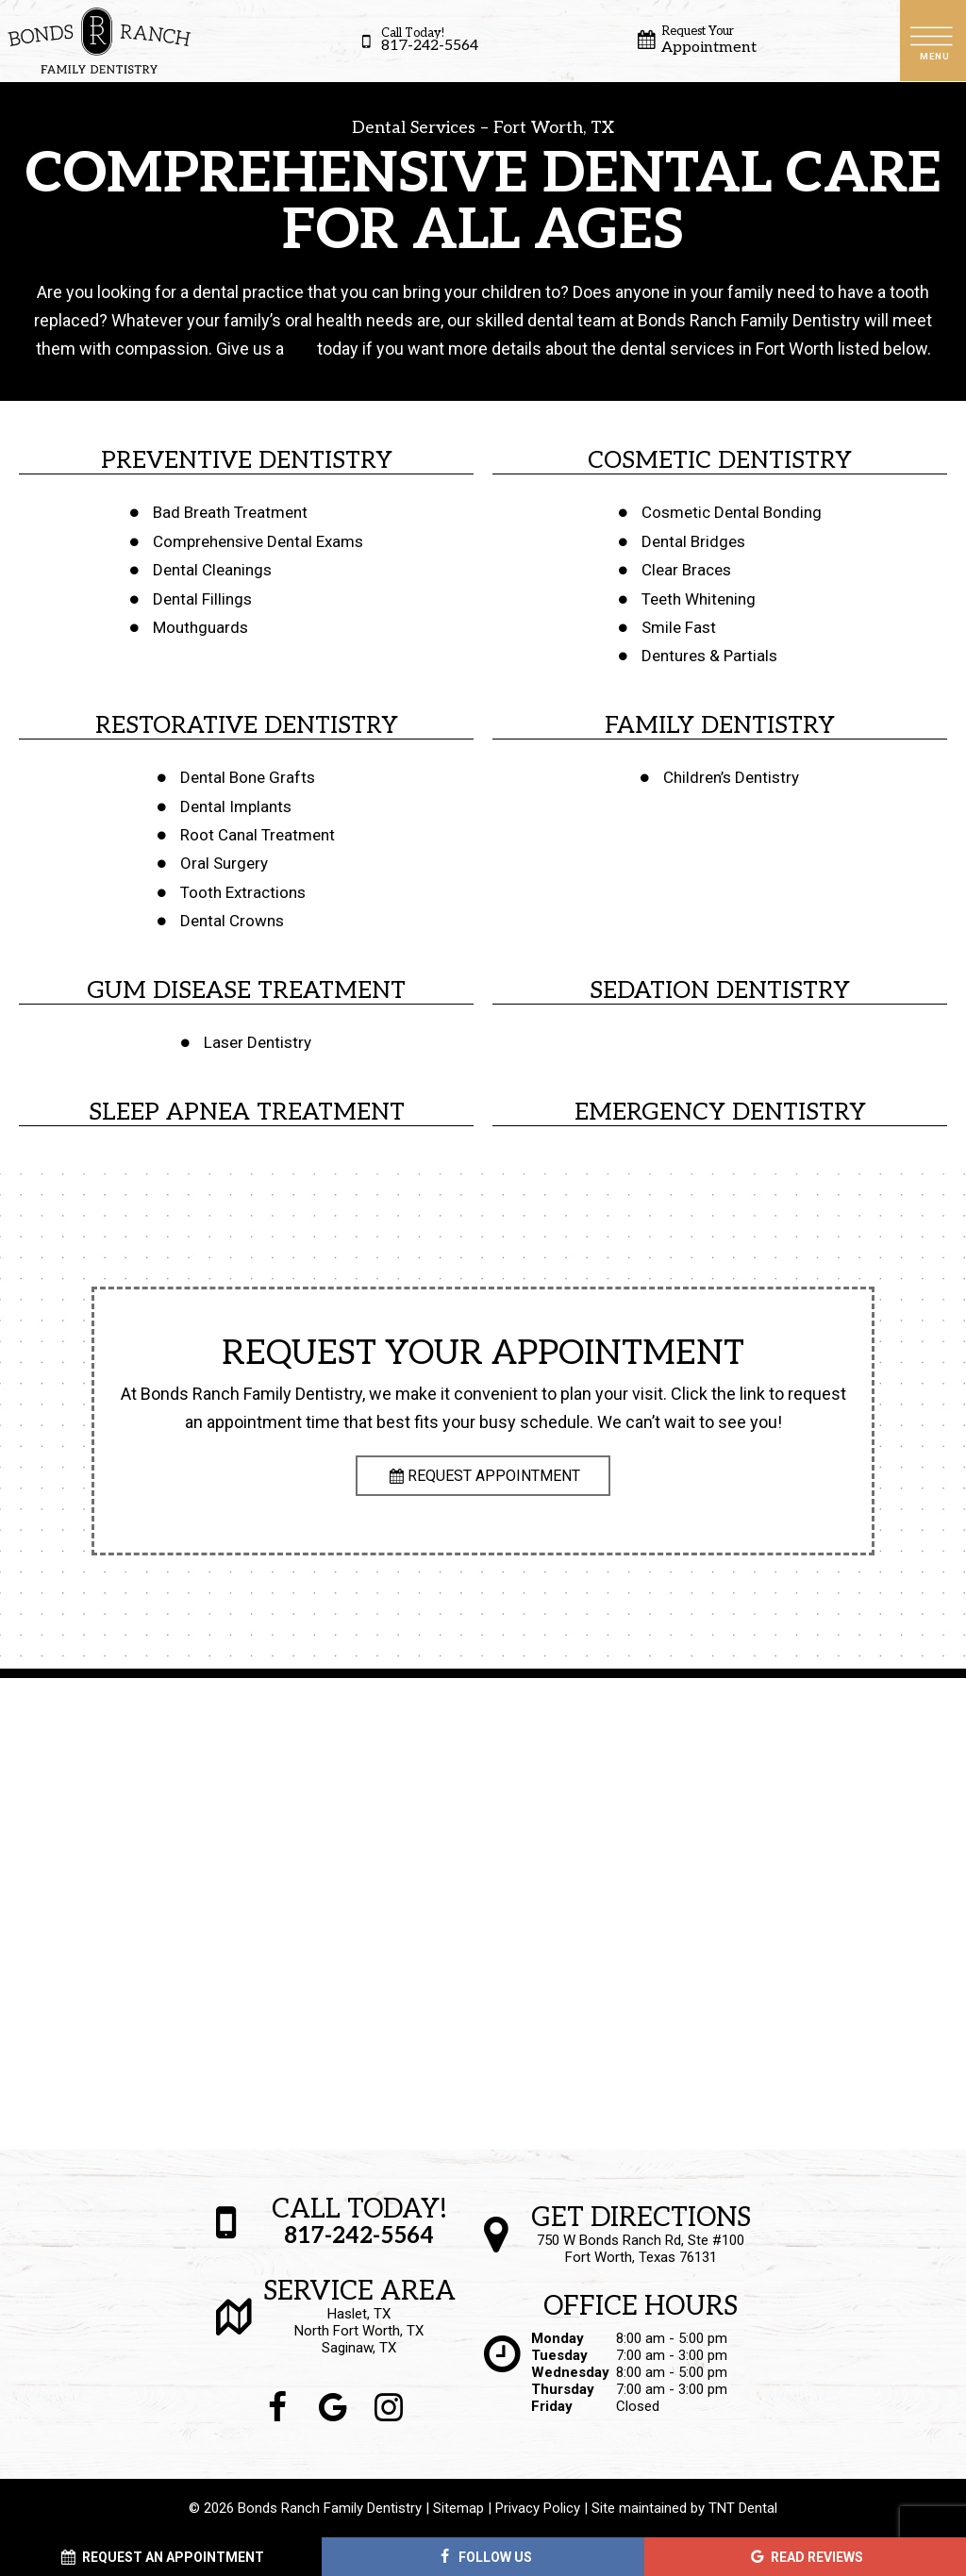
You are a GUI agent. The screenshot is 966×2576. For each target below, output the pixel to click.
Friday (552, 2406)
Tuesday (559, 2355)
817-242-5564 (415, 41)
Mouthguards (200, 627)
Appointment (695, 41)
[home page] (99, 40)
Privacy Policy (537, 2508)
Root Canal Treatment (257, 834)
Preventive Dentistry (246, 460)
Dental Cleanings (212, 569)
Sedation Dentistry (720, 990)
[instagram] (389, 2408)
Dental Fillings (202, 599)
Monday (557, 2338)
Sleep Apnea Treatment (247, 1112)
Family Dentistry (720, 725)
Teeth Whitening (698, 599)
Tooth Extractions (243, 892)
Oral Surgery (224, 863)
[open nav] (932, 40)
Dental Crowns (232, 920)
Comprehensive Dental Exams (258, 541)
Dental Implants (235, 806)
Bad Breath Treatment (230, 512)
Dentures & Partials (709, 655)
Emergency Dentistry (720, 1112)
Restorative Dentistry (246, 725)
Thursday (562, 2389)
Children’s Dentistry (731, 777)
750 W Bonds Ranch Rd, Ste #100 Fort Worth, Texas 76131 (641, 2235)
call (300, 348)
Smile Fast (678, 627)
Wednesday (570, 2372)
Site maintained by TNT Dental (684, 2508)
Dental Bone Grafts (247, 777)
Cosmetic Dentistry (720, 460)
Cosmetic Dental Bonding (731, 512)
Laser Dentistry (257, 1042)
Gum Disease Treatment (246, 990)
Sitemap (458, 2508)
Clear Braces (686, 569)
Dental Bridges (693, 541)
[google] (333, 2408)
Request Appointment (482, 1476)
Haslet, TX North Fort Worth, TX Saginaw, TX (359, 2317)
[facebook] (278, 2408)
